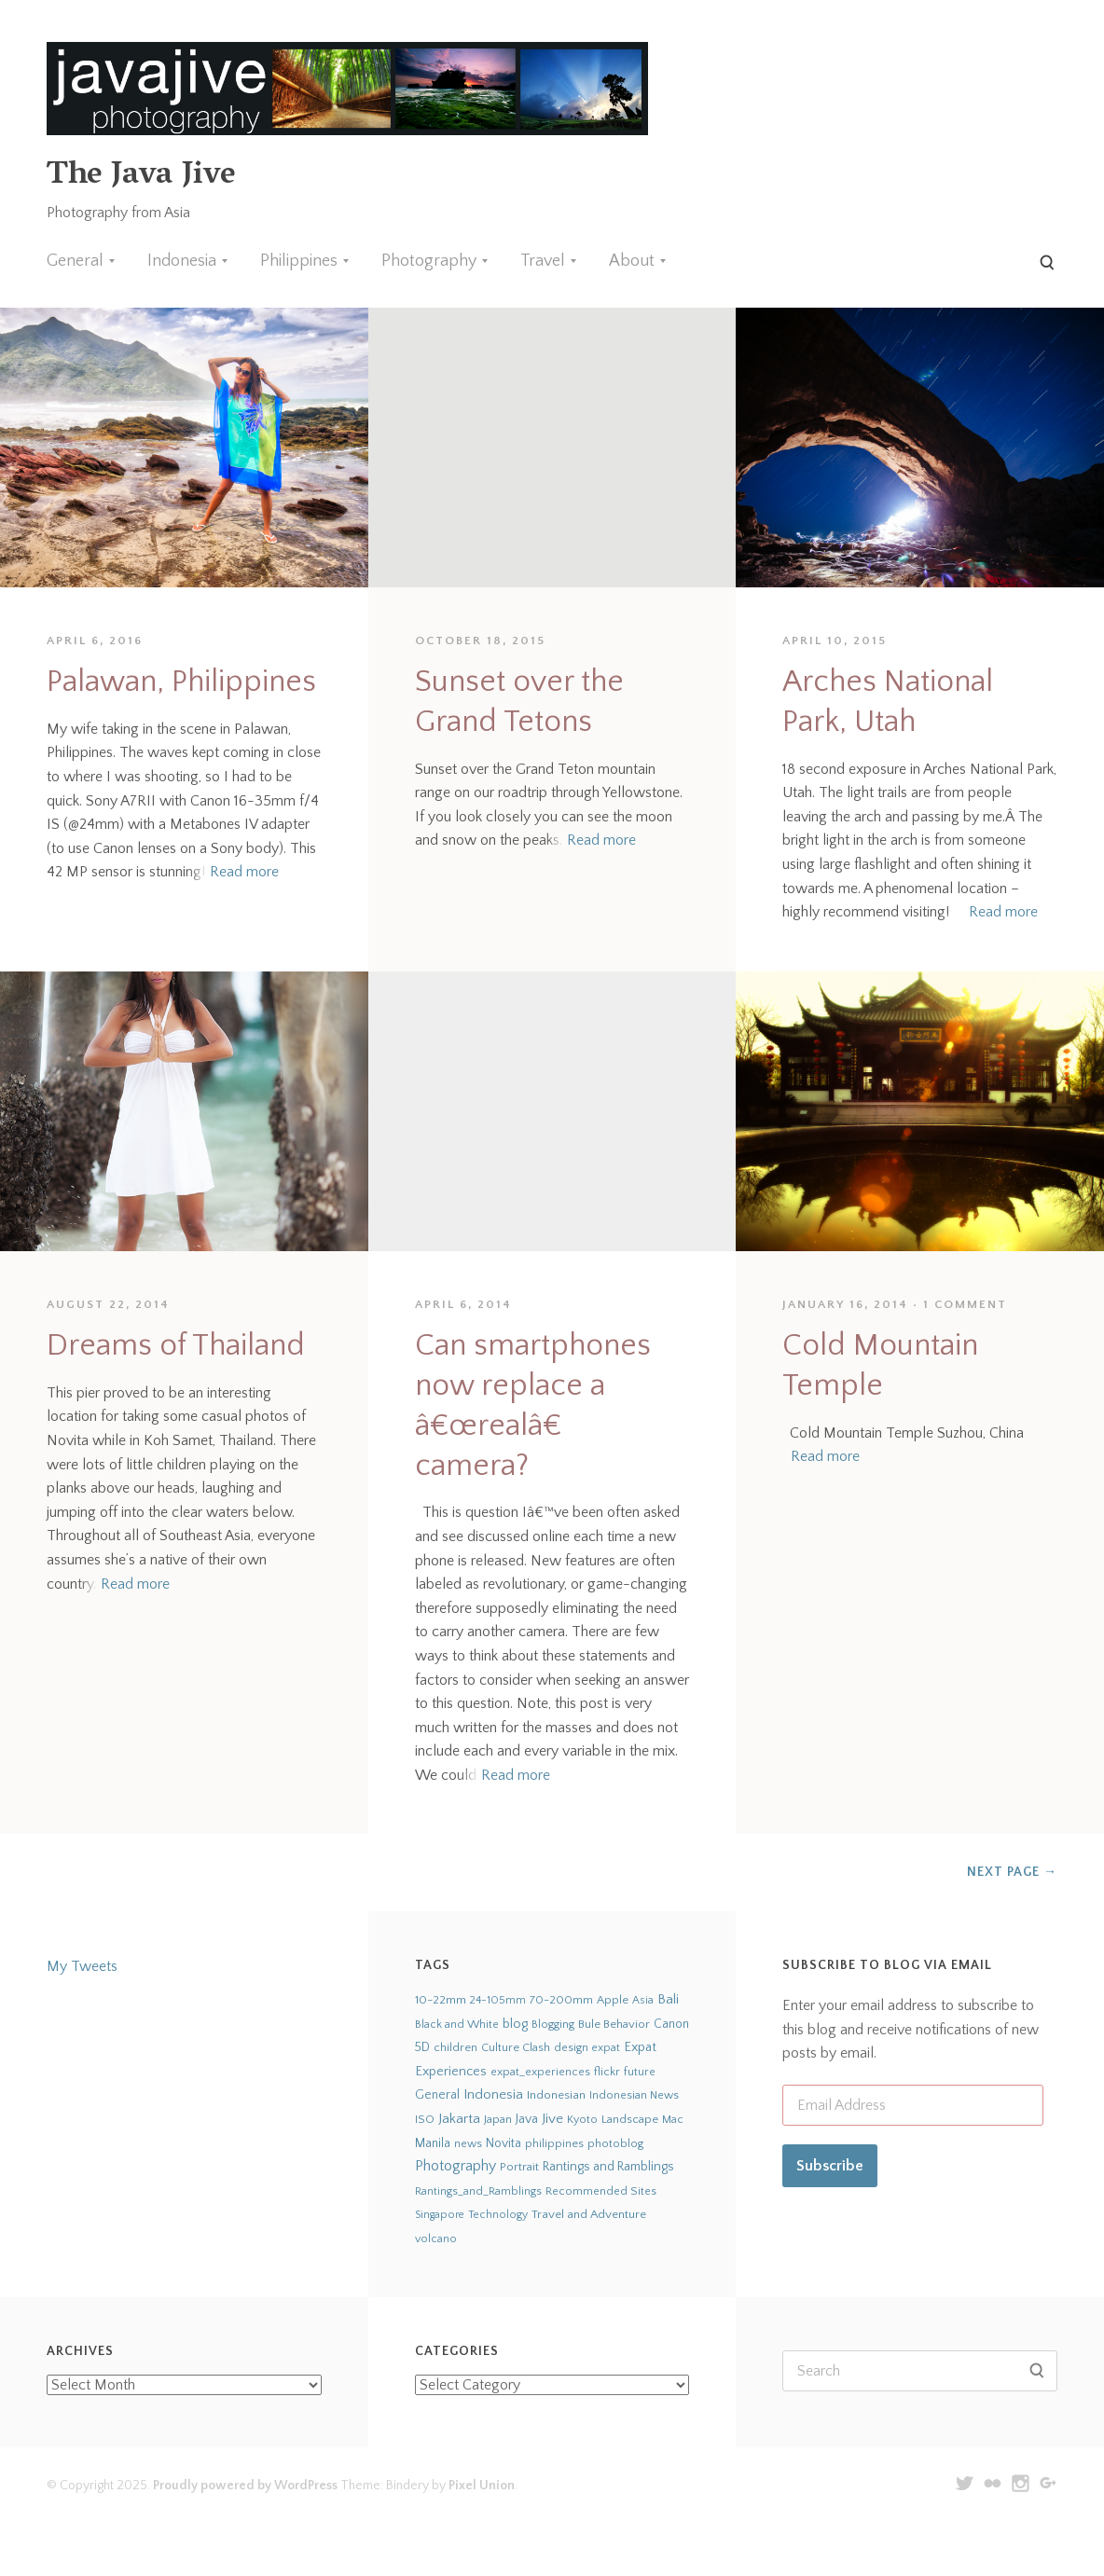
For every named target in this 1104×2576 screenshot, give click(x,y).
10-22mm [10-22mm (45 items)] (440, 1999)
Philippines (299, 261)
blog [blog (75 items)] (515, 2024)
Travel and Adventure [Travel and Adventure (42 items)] (588, 2214)
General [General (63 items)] (437, 2094)
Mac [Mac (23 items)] (672, 2120)
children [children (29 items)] (455, 2047)
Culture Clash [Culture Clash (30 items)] (515, 2047)
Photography (428, 261)
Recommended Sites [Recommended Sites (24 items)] (600, 2190)
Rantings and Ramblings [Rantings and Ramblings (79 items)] (608, 2166)
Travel (542, 261)
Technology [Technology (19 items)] (498, 2215)
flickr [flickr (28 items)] (607, 2071)
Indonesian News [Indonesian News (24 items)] (634, 2094)
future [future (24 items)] (640, 2071)
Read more (244, 871)
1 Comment (965, 1304)
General (75, 261)
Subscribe (829, 2165)
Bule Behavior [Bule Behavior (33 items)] (614, 2024)
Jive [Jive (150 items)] (552, 2119)
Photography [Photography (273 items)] (455, 2165)
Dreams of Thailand (176, 1346)
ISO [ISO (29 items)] (425, 2119)
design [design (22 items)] (571, 2048)
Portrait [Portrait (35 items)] (519, 2166)
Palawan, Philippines (181, 682)
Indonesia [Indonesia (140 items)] (493, 2094)
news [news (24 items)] (468, 2143)
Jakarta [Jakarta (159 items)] (459, 2119)
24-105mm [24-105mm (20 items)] (498, 2000)
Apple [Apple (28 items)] (612, 1999)
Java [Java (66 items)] (527, 2119)
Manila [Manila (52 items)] (432, 2144)
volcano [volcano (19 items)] (436, 2239)
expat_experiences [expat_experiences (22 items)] (540, 2072)
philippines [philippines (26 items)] (554, 2143)
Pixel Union (481, 2485)
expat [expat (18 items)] (606, 2048)
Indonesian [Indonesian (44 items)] (556, 2094)
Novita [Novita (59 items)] (503, 2143)
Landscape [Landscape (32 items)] (629, 2119)
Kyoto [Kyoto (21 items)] (582, 2120)
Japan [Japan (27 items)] (498, 2119)
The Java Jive (141, 176)
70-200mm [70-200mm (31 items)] (561, 1999)
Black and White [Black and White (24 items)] (457, 2024)
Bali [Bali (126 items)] (668, 1999)
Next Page (1012, 1872)
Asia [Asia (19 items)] (643, 2000)
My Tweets (82, 1966)
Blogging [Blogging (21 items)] (552, 2024)
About (632, 261)
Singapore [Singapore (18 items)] (439, 2215)
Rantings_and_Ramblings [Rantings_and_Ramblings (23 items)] (478, 2191)
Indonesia (181, 261)
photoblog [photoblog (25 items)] (615, 2143)
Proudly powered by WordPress (245, 2485)
